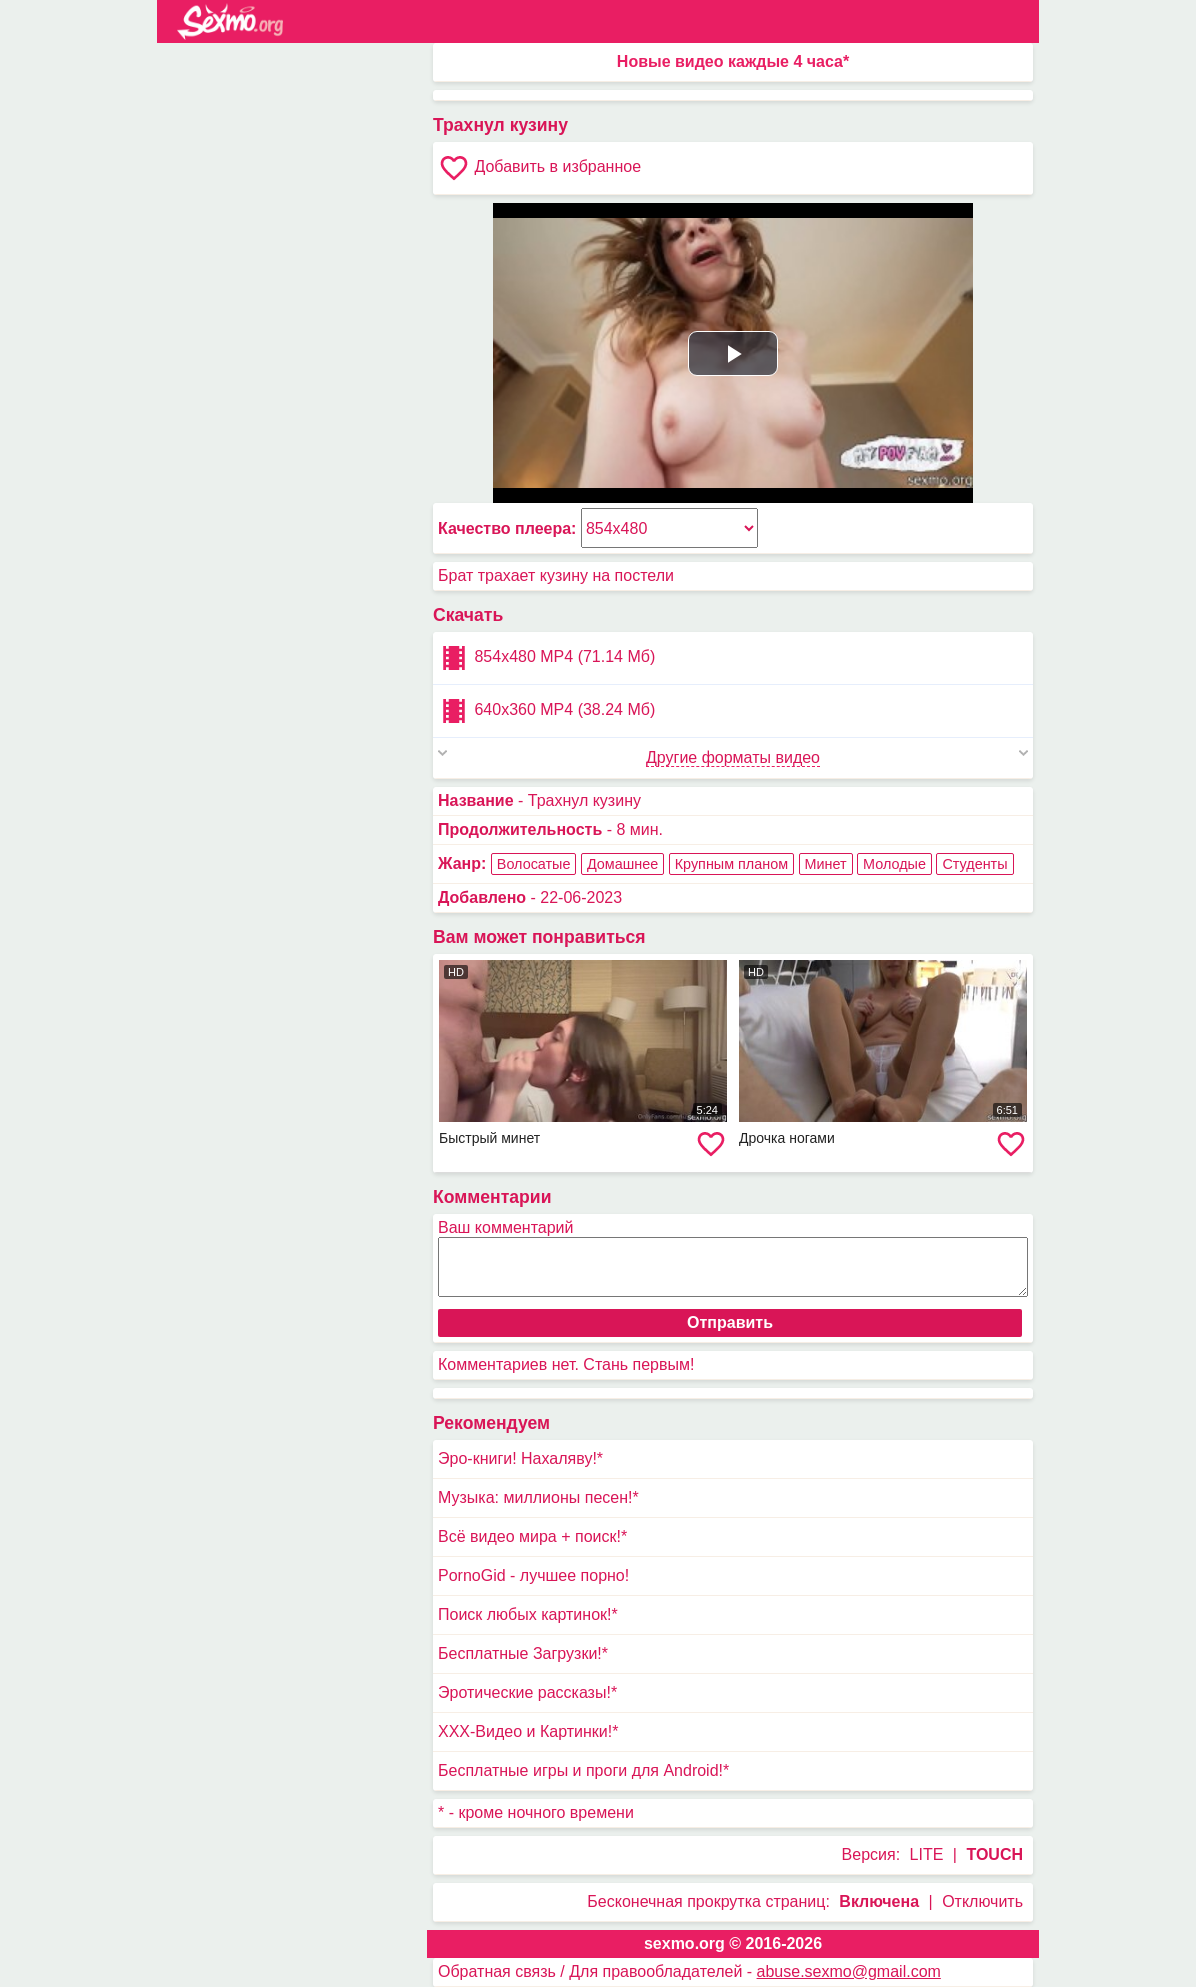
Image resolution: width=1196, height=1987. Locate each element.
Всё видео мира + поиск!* (532, 1536)
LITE (927, 1854)
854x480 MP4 (546, 658)
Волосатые (534, 864)
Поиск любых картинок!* (528, 1614)
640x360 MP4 (546, 711)
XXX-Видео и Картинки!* (528, 1731)
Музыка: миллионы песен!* (538, 1497)
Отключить (982, 1901)
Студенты (974, 864)
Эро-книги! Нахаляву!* (520, 1458)
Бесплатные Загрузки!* (523, 1653)
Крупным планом (731, 864)
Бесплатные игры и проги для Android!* (583, 1770)
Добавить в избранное (539, 168)
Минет (826, 864)
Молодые (894, 864)
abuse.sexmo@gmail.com (849, 1971)
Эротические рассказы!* (527, 1692)
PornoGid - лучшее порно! (533, 1575)
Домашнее (622, 864)
